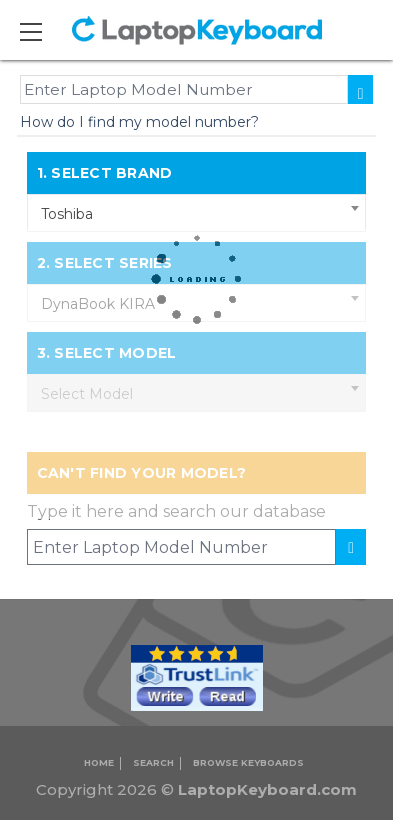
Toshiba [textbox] (67, 214)
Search (153, 762)
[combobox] (197, 213)
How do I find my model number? (139, 122)
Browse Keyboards (248, 762)
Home (99, 762)
